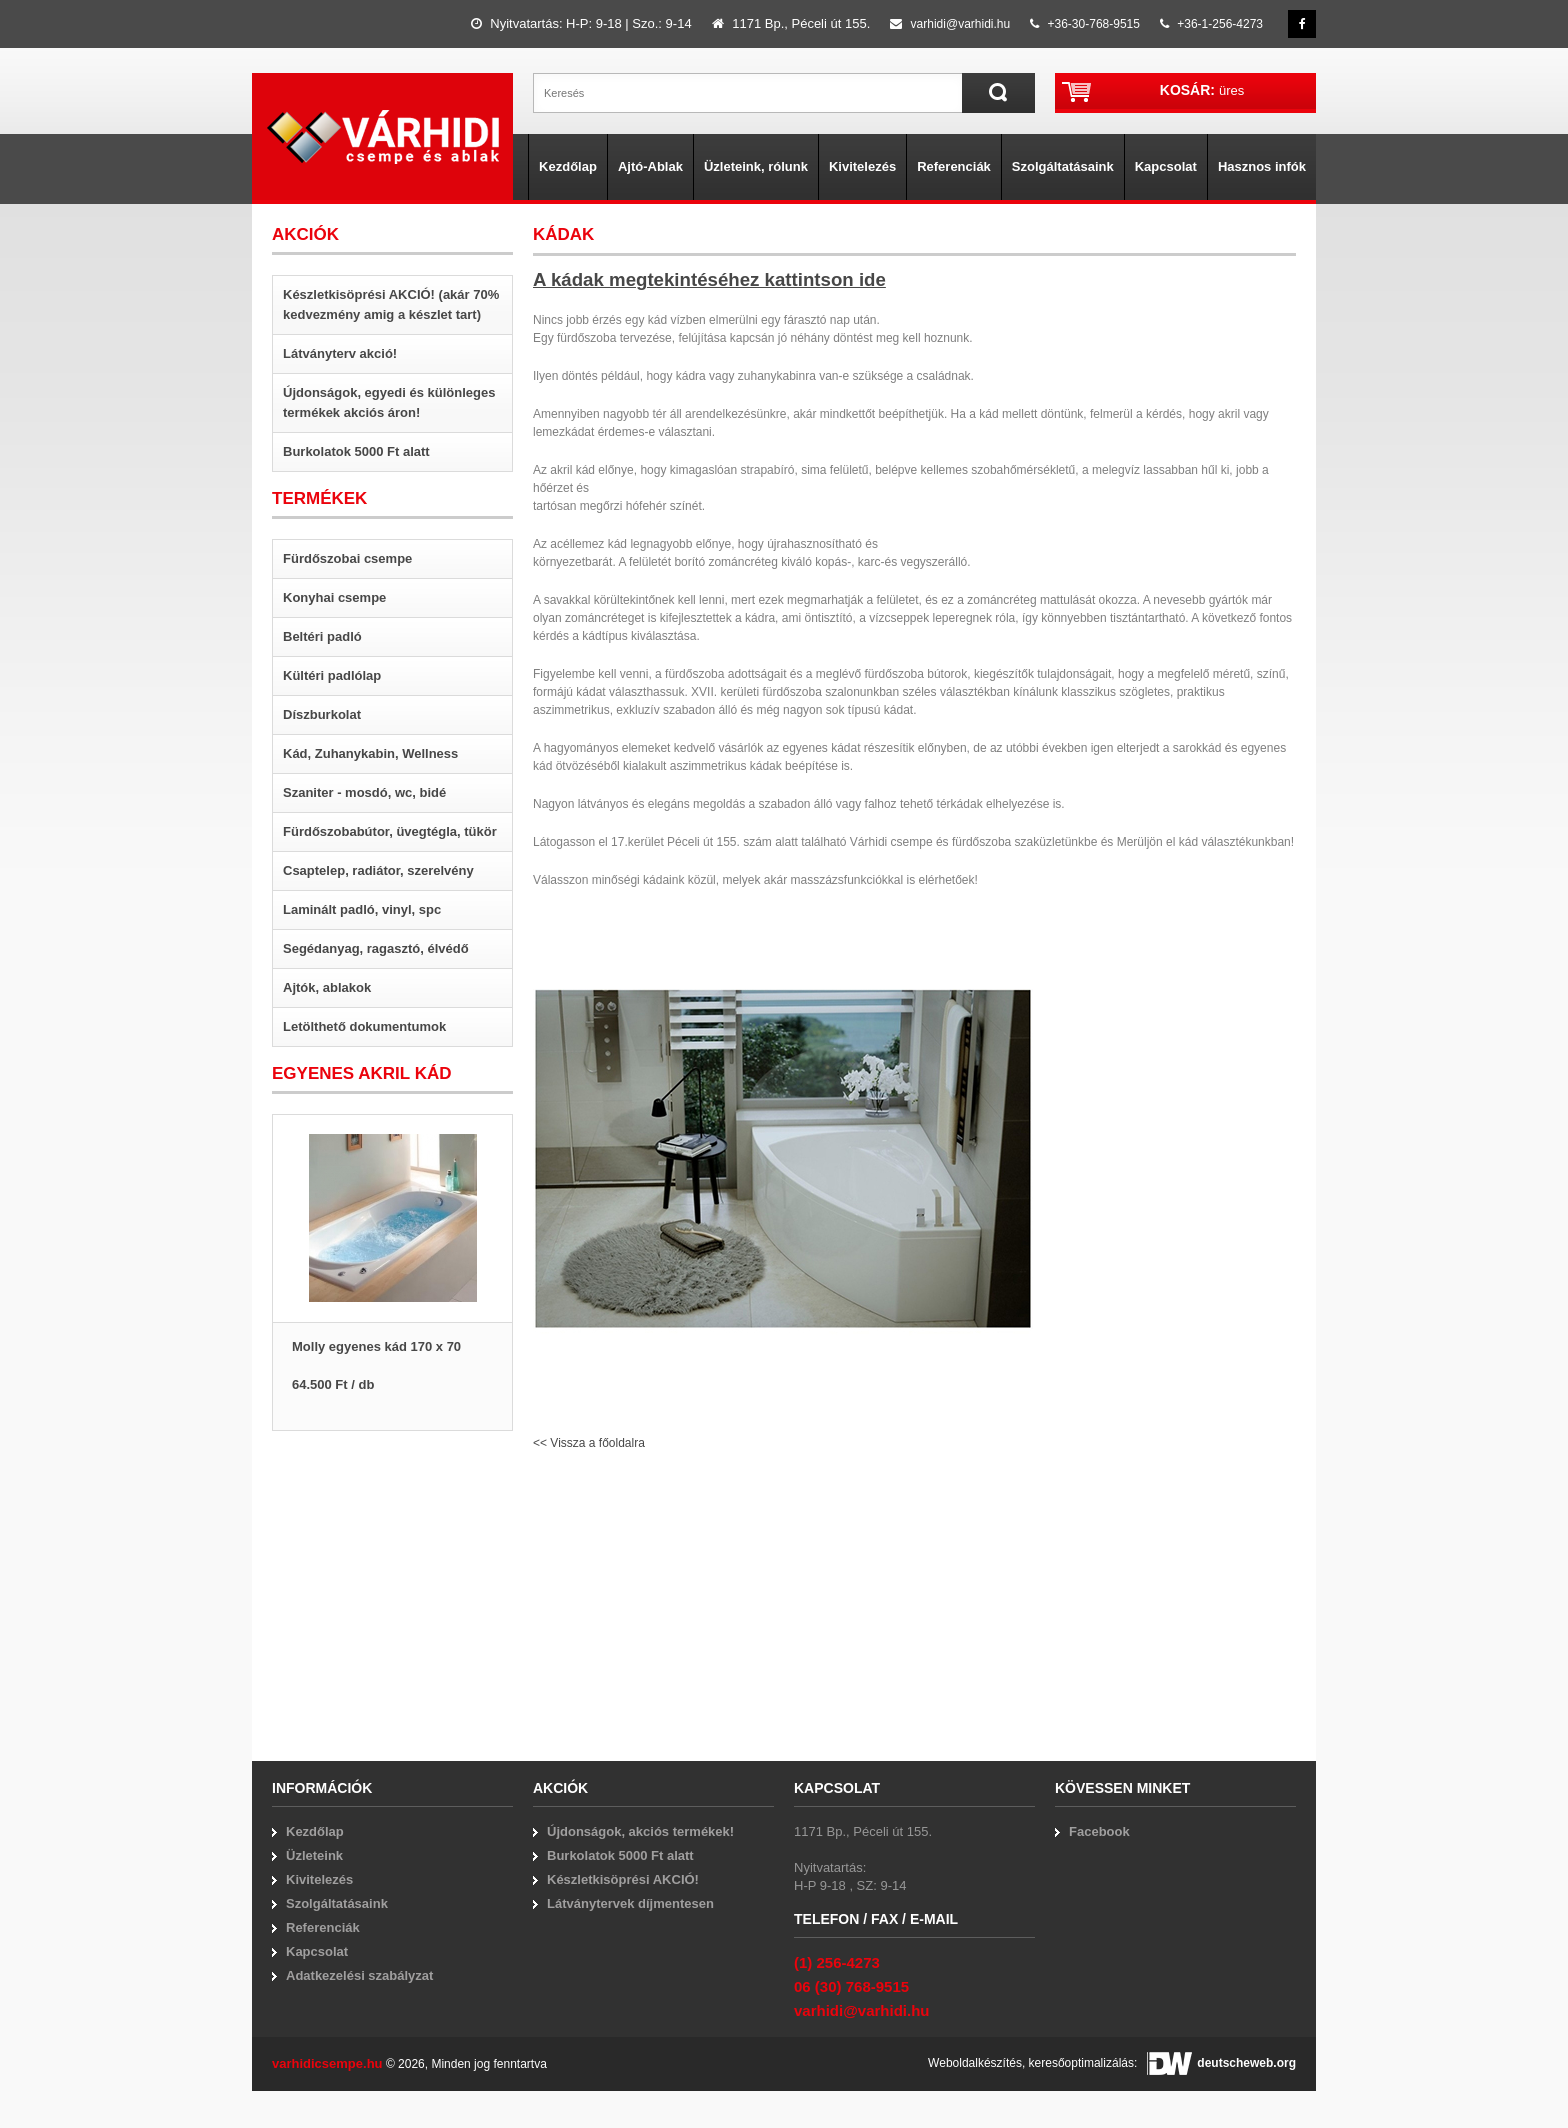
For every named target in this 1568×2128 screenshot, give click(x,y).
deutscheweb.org (1221, 2063)
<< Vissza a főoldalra (589, 1443)
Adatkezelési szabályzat (359, 1975)
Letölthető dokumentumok (364, 1026)
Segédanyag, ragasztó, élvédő (376, 948)
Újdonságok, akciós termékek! (640, 1831)
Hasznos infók (1262, 166)
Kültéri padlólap (332, 675)
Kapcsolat (1166, 166)
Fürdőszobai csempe (347, 558)
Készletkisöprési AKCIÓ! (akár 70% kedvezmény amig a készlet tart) (391, 304)
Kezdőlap (568, 166)
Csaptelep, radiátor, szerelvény (378, 870)
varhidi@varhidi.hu (950, 24)
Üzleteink (314, 1855)
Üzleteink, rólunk (756, 166)
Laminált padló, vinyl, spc (362, 909)
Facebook (1099, 1831)
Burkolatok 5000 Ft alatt (356, 451)
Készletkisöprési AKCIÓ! (623, 1879)
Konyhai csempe (334, 597)
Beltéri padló (322, 636)
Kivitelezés (862, 166)
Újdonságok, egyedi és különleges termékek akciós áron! (389, 402)
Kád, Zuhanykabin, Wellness (370, 753)
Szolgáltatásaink (1063, 166)
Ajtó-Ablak (650, 166)
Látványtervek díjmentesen (630, 1903)
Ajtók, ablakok (327, 987)
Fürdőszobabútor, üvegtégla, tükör (390, 831)
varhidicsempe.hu (327, 2063)
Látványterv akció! (340, 353)
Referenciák (954, 166)
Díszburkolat (322, 714)
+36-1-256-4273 (1211, 24)
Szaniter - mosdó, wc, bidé (364, 792)
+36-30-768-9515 (1085, 24)
